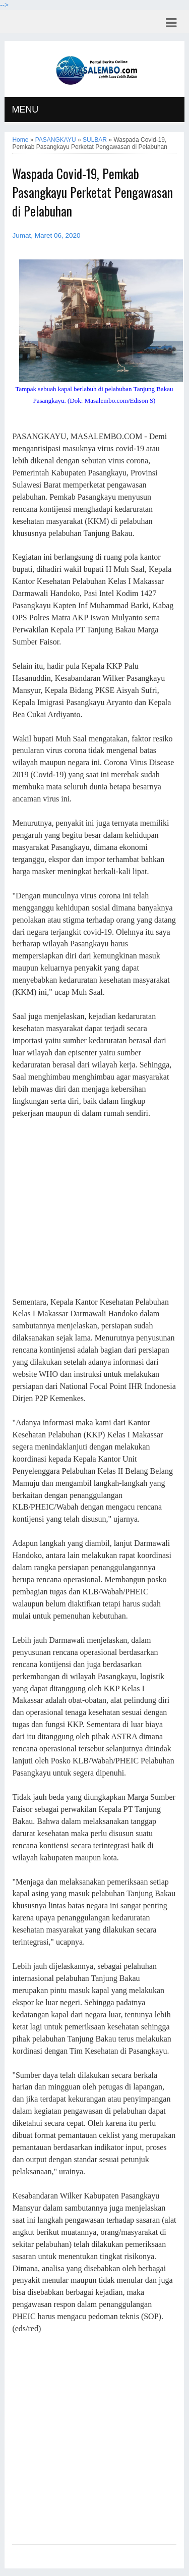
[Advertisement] (94, 1208)
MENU (25, 109)
